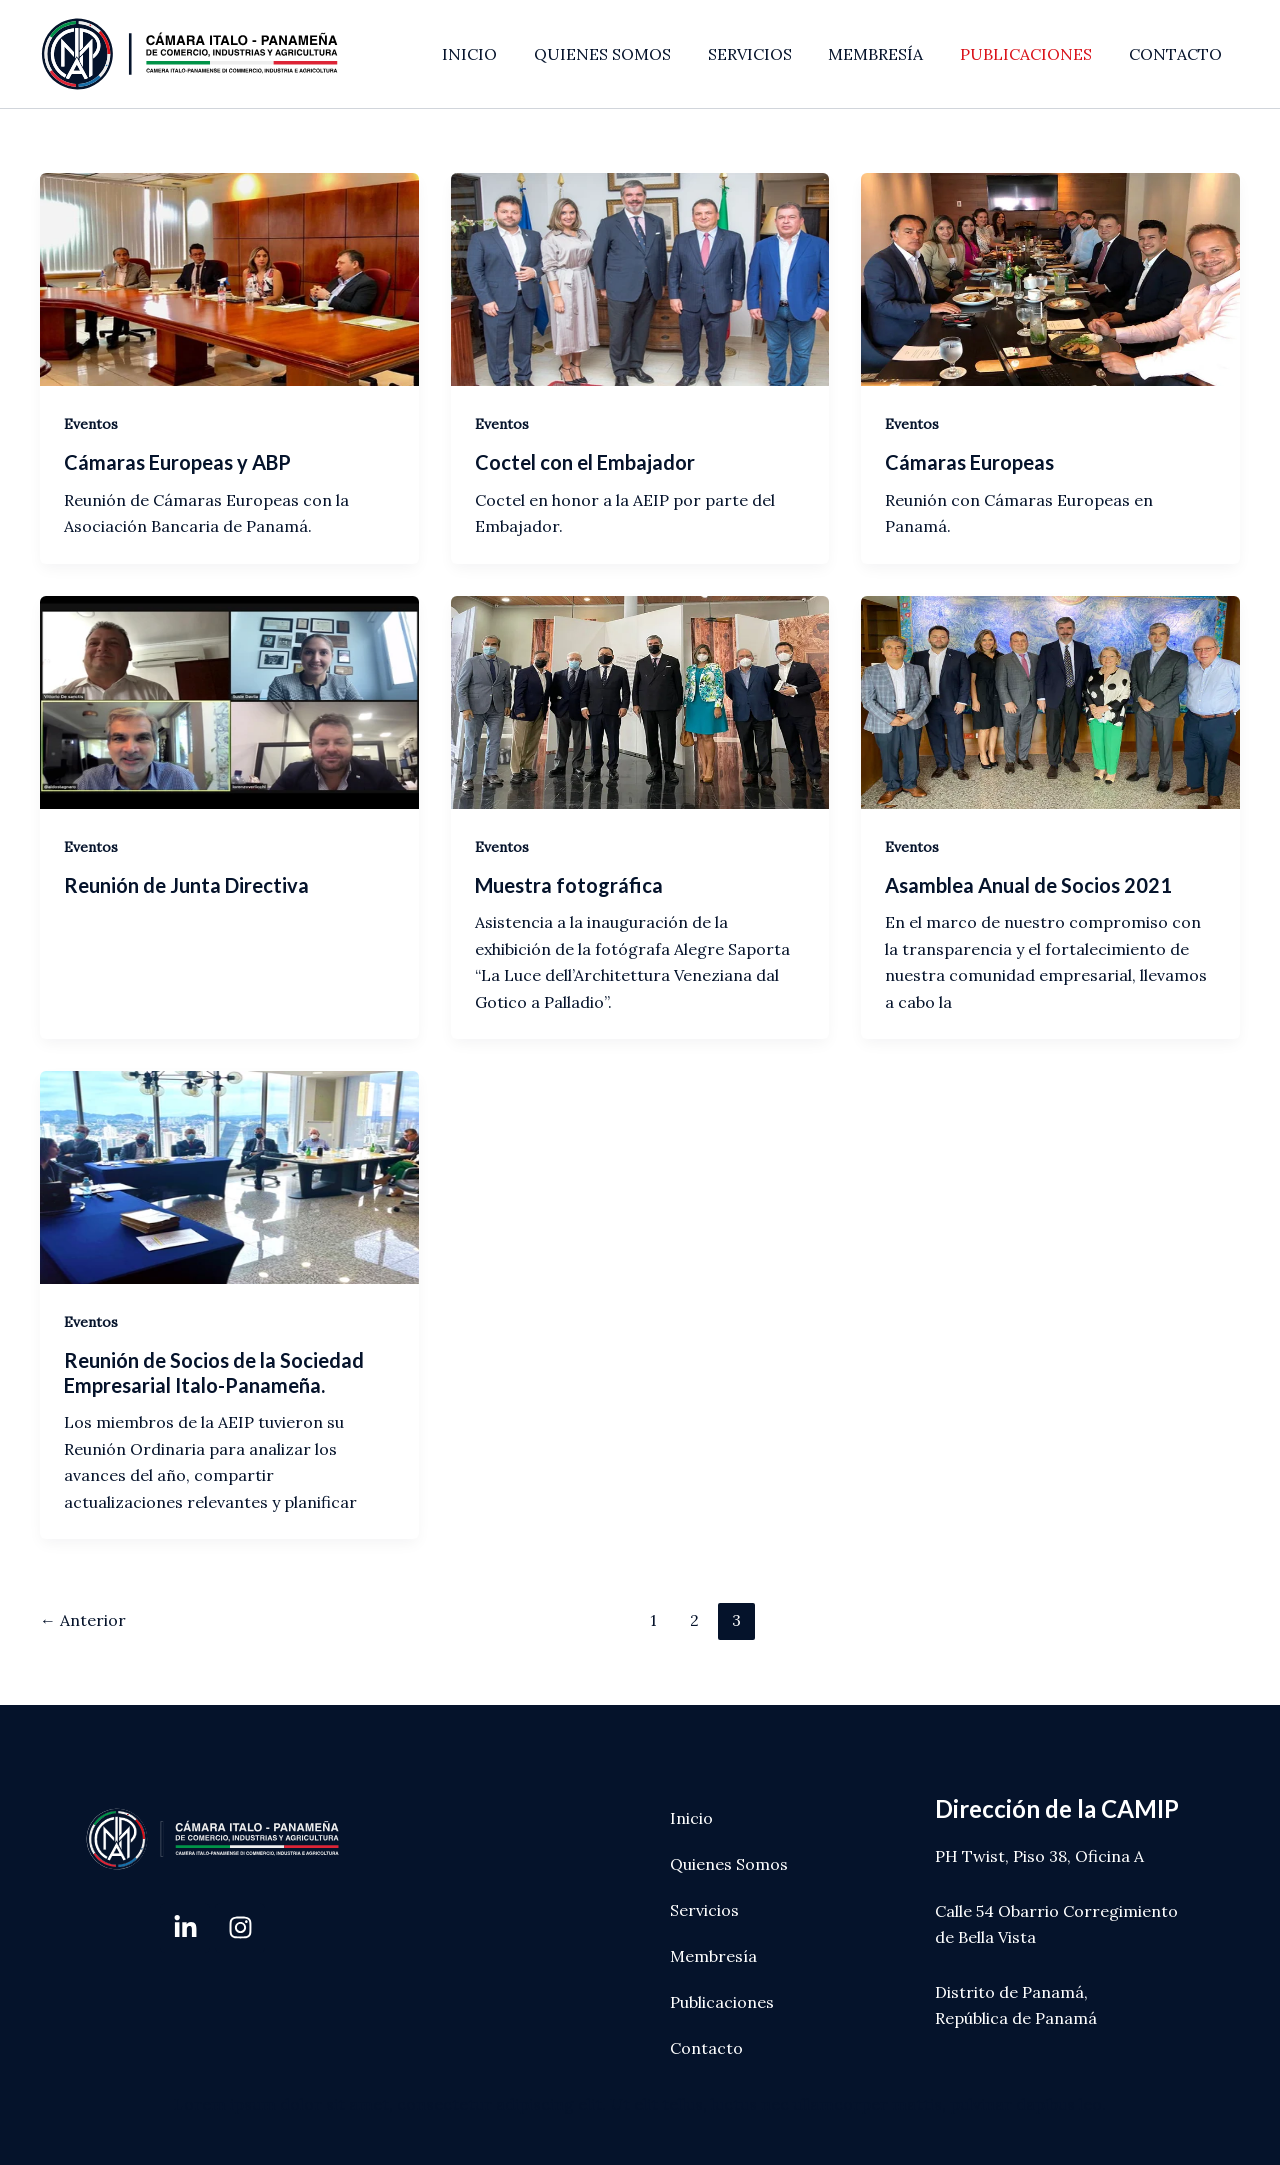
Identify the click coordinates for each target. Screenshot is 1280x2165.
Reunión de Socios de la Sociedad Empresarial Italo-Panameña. (214, 1372)
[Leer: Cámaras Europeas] (1050, 278)
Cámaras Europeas (969, 462)
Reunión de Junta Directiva (186, 885)
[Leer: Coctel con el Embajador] (640, 278)
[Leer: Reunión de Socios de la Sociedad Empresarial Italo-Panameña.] (229, 1175)
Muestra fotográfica (569, 885)
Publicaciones (722, 2002)
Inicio (691, 1818)
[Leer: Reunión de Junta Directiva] (229, 700)
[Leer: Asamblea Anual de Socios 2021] (1050, 700)
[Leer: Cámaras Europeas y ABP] (229, 278)
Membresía (713, 1956)
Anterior (83, 1620)
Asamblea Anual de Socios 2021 (1028, 885)
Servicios (704, 1910)
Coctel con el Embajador (585, 462)
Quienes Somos (729, 1864)
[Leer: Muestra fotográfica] (640, 700)
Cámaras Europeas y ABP (177, 462)
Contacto (706, 2048)
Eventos (91, 424)
